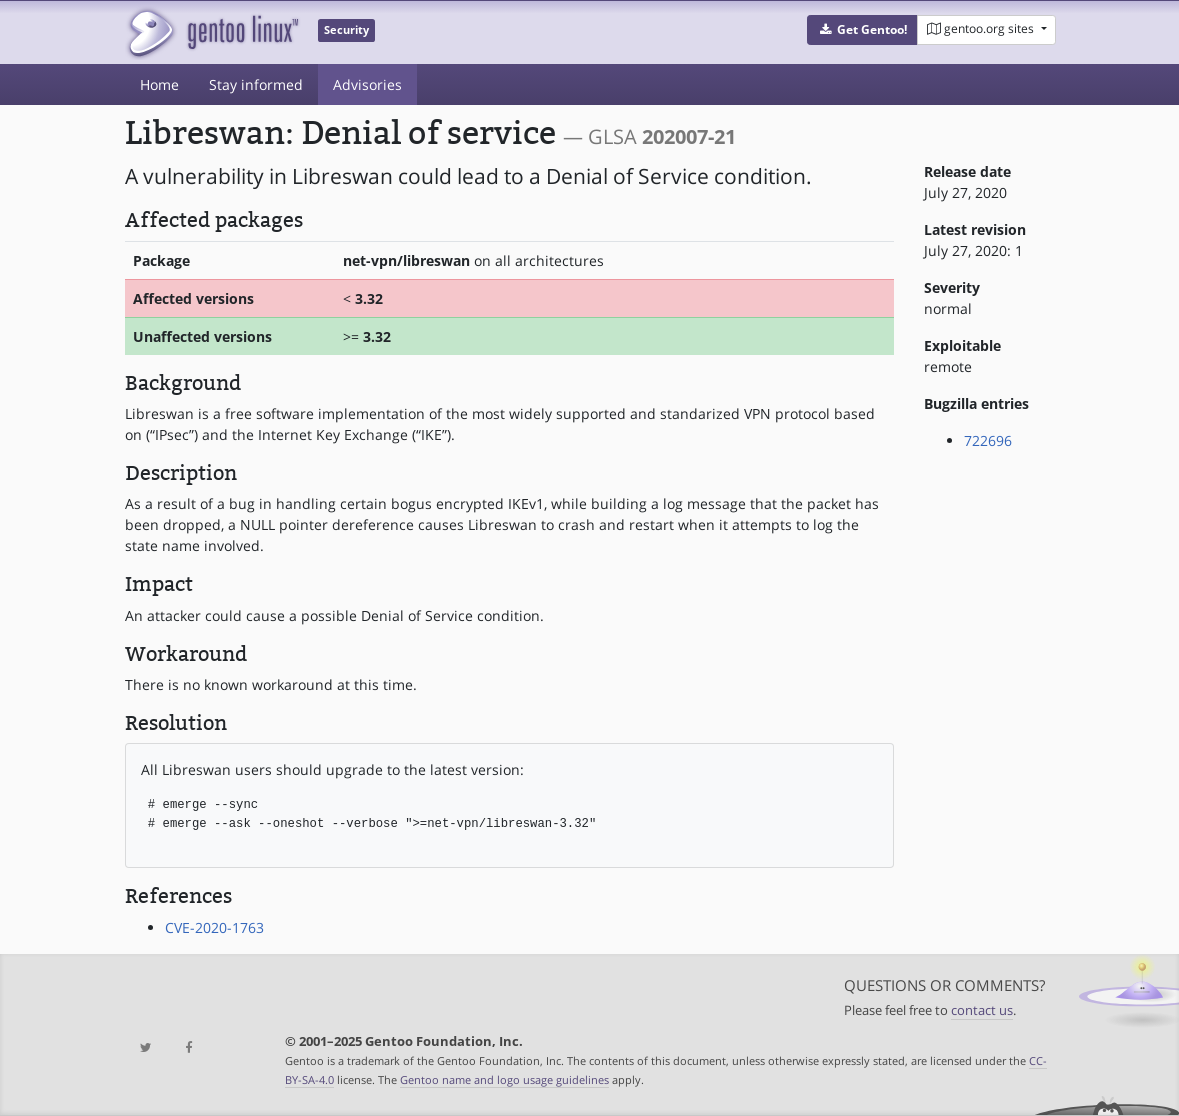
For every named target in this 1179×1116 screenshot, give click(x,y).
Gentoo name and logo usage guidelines (504, 1079)
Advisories (367, 84)
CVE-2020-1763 (214, 927)
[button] (862, 30)
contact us (982, 1010)
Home (159, 84)
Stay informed (256, 84)
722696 (988, 440)
